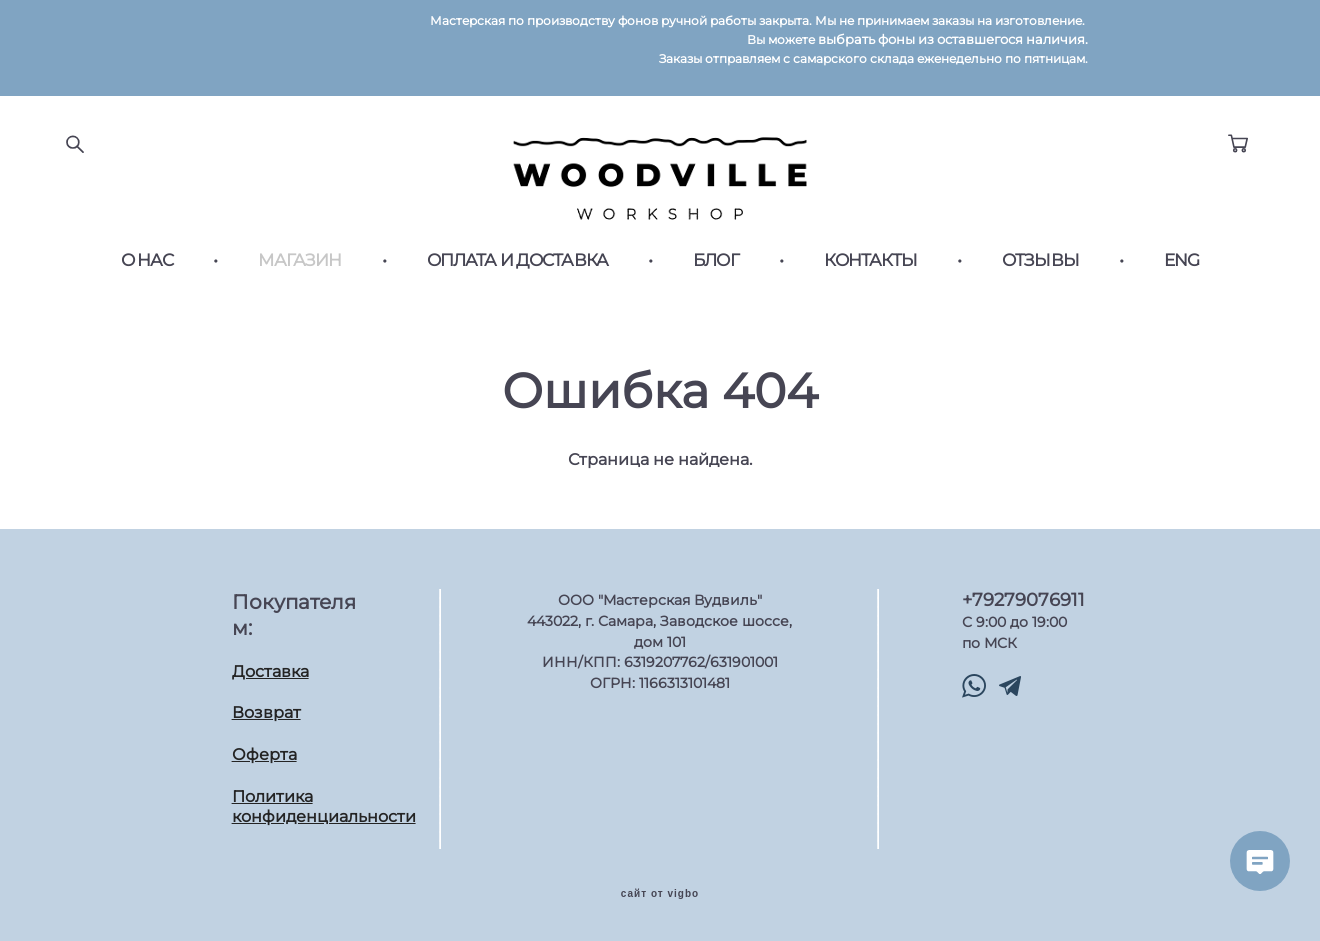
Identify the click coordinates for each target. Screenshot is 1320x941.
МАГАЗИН (299, 260)
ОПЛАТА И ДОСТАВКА (518, 260)
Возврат (266, 712)
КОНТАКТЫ (870, 260)
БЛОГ (716, 260)
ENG (1181, 260)
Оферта (264, 754)
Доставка (270, 671)
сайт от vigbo (660, 894)
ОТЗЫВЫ (1040, 260)
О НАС (147, 260)
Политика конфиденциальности (324, 807)
